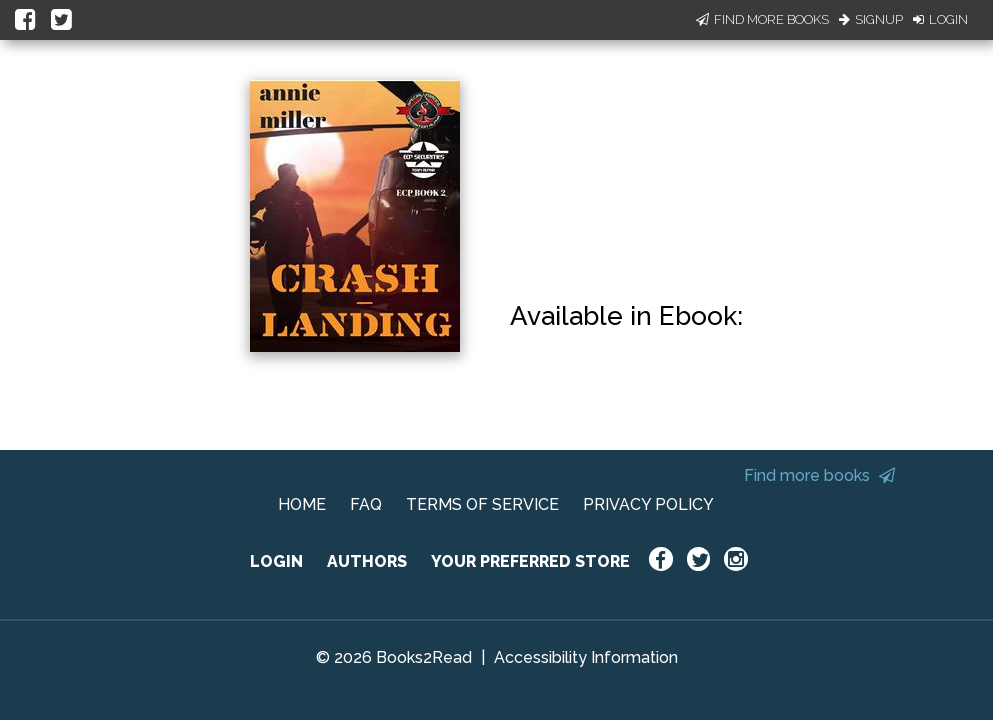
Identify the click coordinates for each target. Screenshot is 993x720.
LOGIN (276, 561)
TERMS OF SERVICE (482, 504)
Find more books (819, 475)
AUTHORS (367, 561)
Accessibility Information (586, 657)
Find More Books (762, 19)
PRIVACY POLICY (648, 504)
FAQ (366, 504)
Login (940, 19)
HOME (302, 504)
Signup (871, 19)
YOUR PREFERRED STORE (530, 561)
